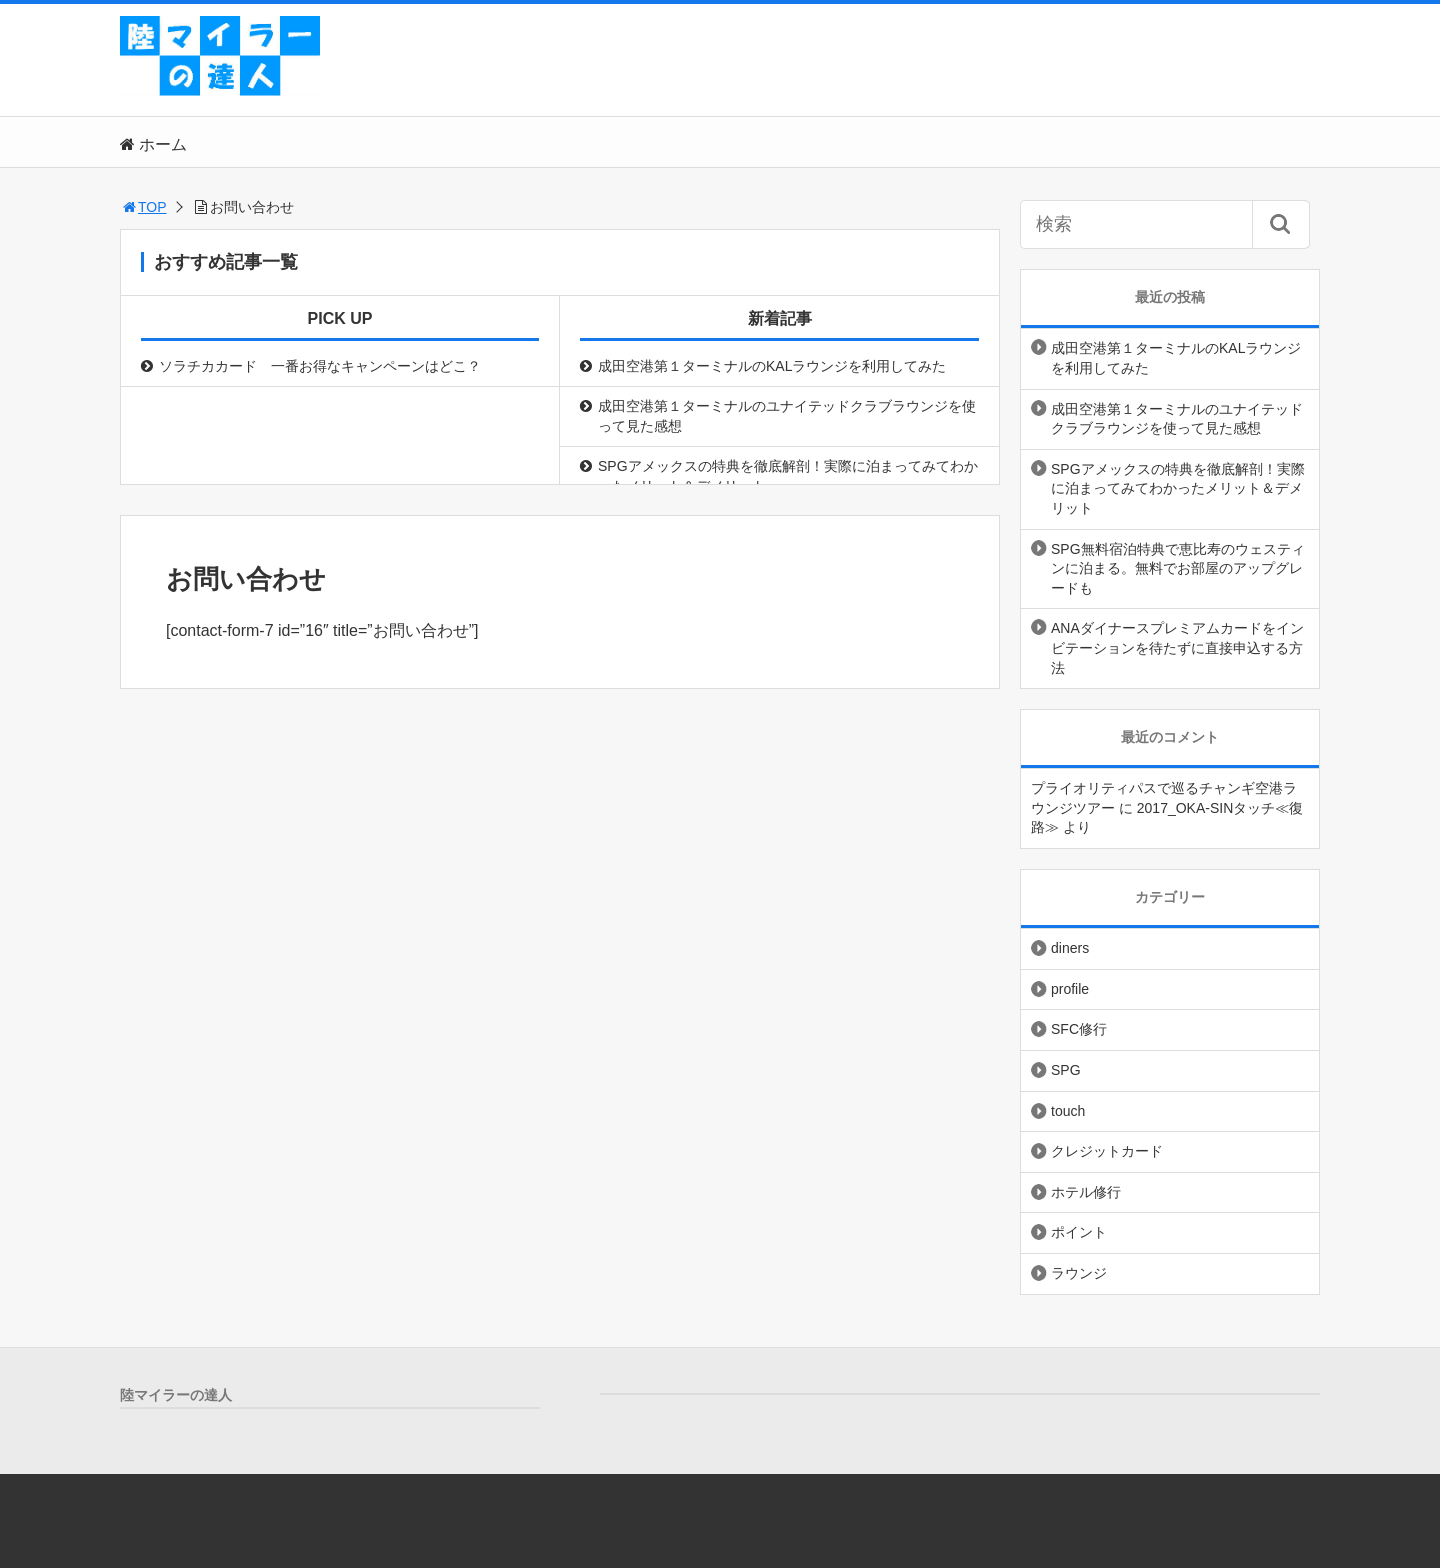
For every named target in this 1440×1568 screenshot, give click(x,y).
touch (1068, 1111)
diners (1070, 948)
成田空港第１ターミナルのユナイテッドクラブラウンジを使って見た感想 (787, 416)
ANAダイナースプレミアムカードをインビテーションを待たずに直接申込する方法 (1177, 647)
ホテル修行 (1086, 1192)
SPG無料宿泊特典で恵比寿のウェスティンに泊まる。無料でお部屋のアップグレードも (1178, 568)
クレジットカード (1107, 1151)
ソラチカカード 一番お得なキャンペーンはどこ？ (320, 366)
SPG (1066, 1070)
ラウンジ (1079, 1273)
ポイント (1079, 1232)
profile (1070, 989)
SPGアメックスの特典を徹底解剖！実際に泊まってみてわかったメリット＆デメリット (788, 476)
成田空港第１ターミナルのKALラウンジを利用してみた (772, 366)
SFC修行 (1079, 1029)
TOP (143, 207)
